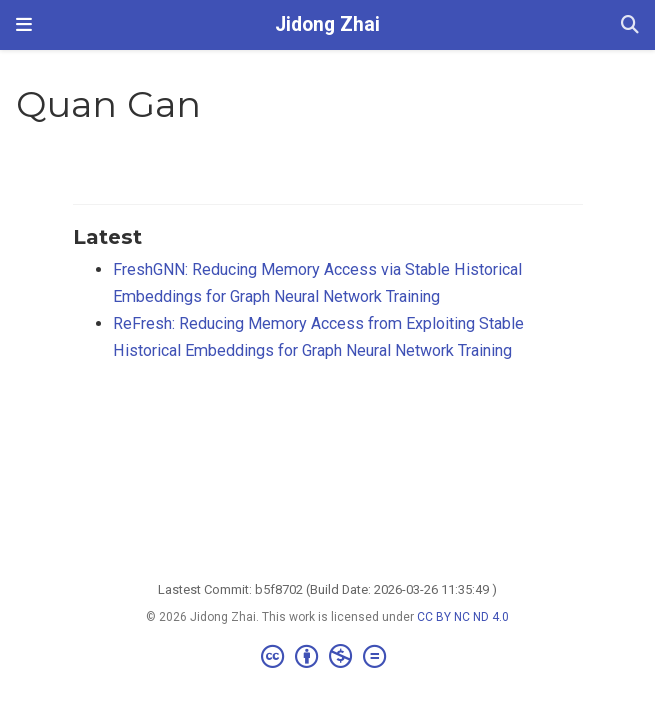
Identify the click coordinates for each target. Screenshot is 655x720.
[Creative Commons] (327, 657)
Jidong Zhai (327, 24)
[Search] (630, 25)
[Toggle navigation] (24, 24)
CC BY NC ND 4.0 (463, 617)
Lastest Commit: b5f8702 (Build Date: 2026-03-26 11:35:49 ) (327, 589)
